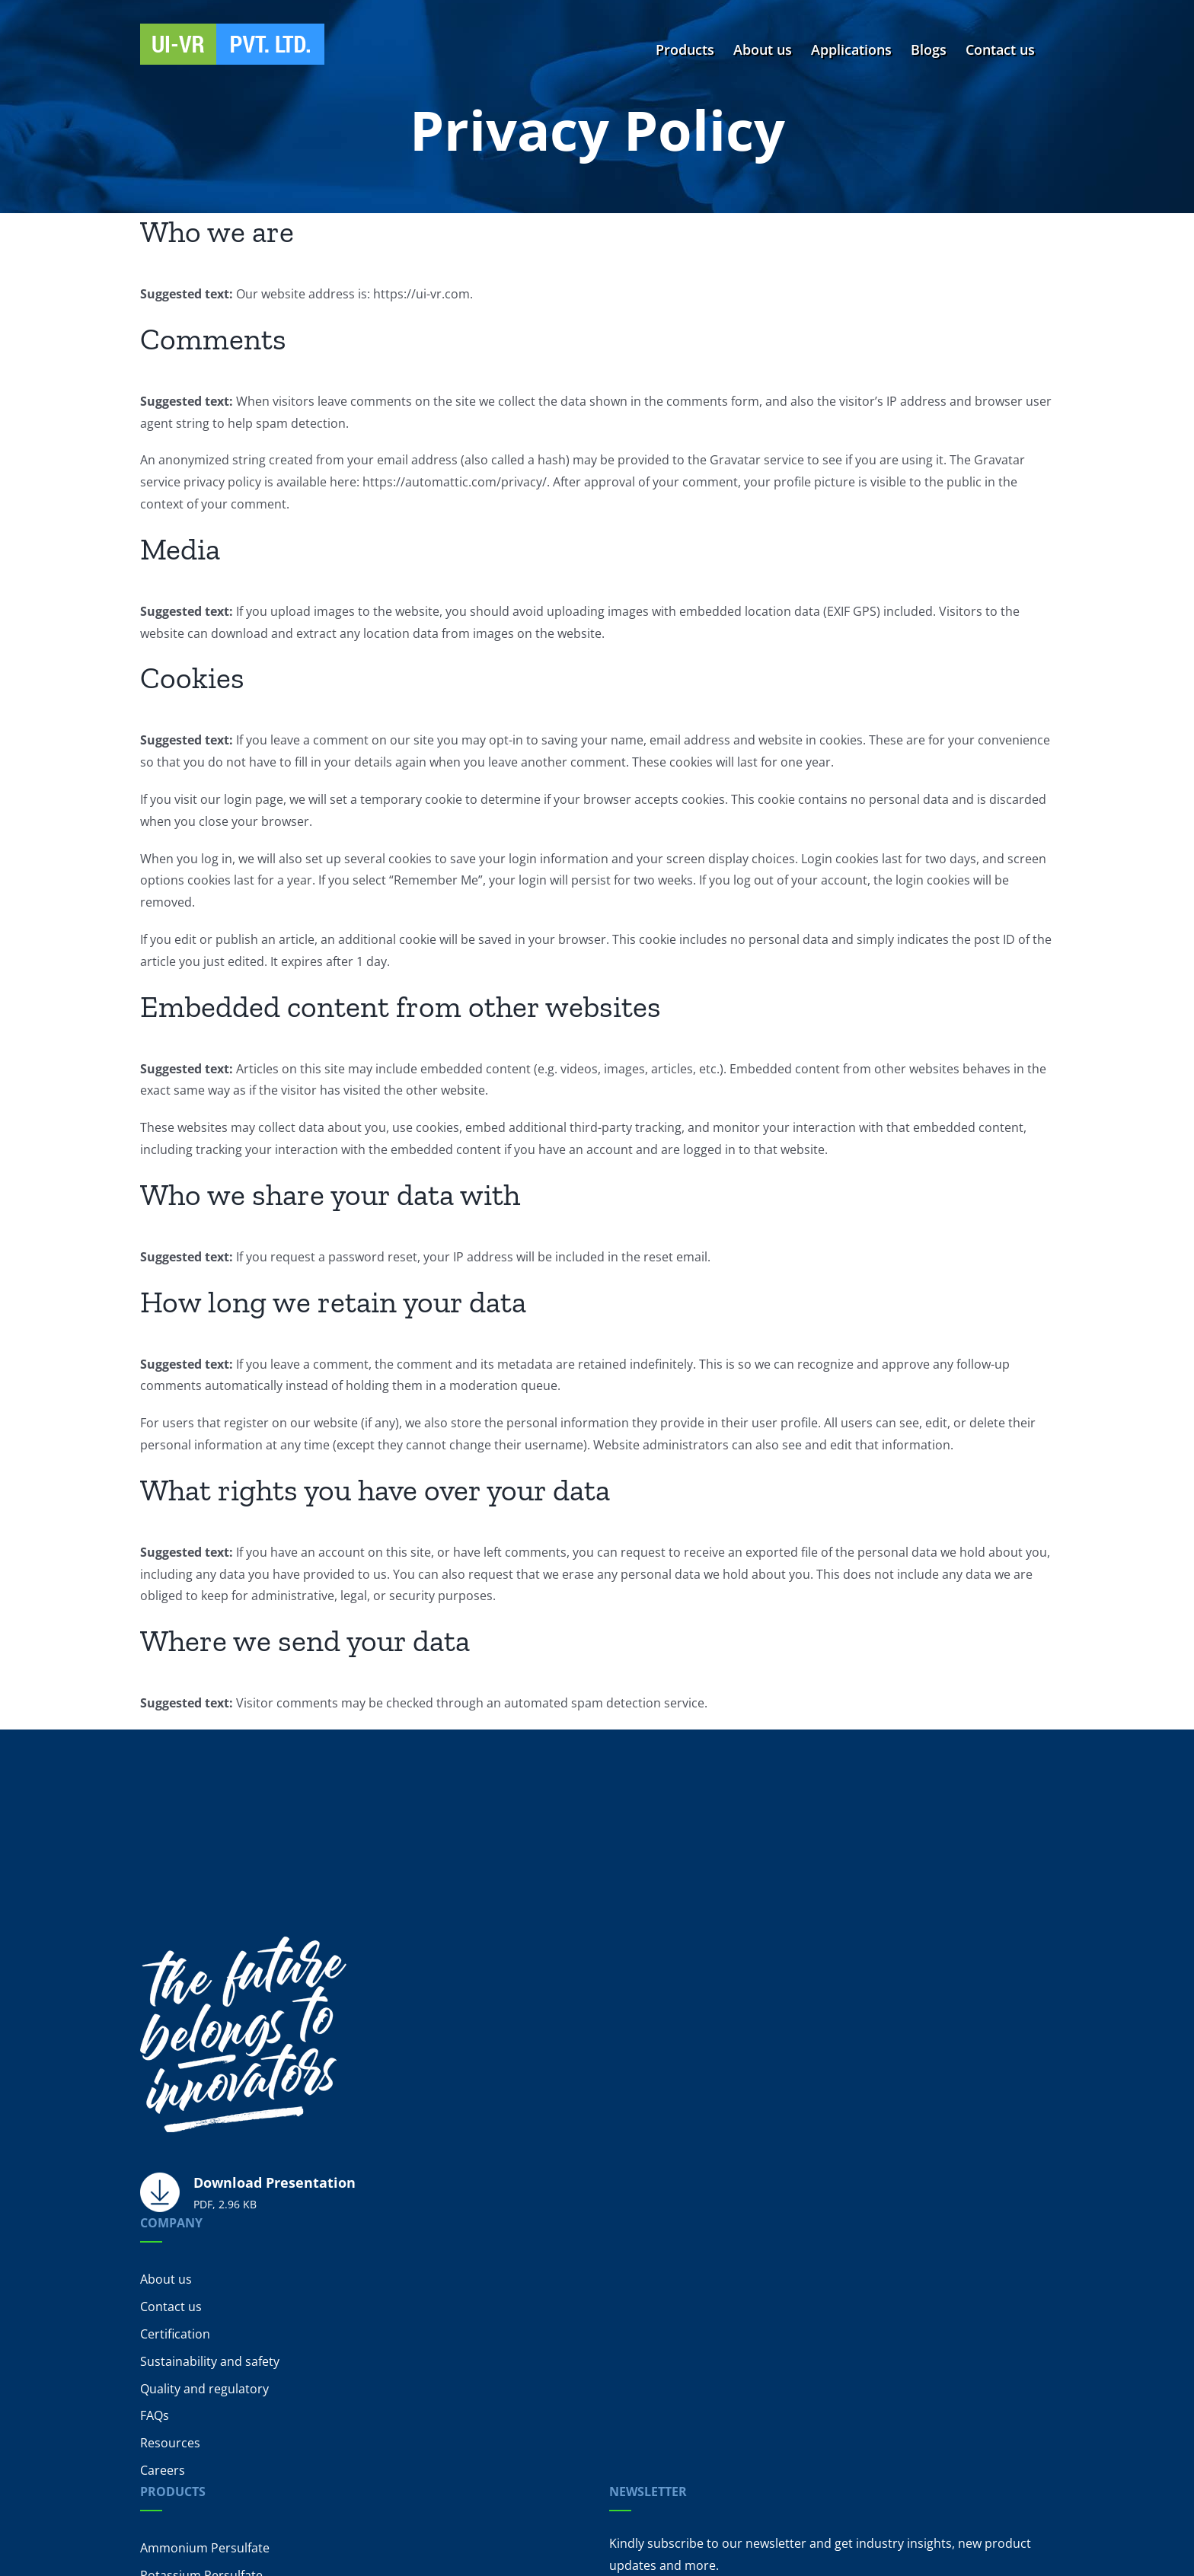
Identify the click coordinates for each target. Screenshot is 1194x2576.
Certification (175, 2334)
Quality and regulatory (204, 2388)
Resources (170, 2442)
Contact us (171, 2306)
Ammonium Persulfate (205, 2547)
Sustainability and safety (209, 2361)
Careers (162, 2470)
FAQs (154, 2415)
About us (166, 2279)
